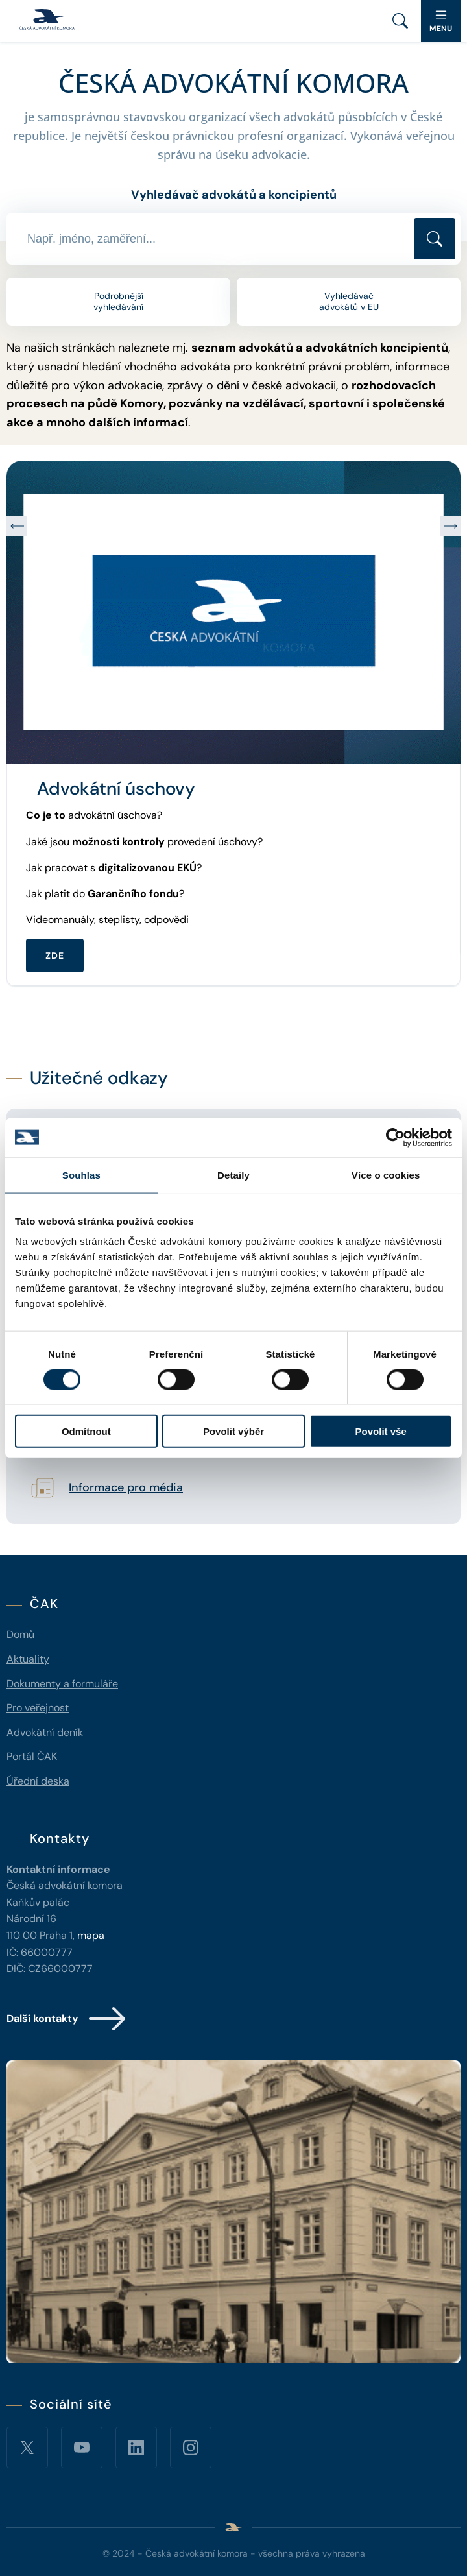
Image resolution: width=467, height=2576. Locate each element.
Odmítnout (86, 1431)
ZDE (54, 955)
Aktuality (27, 1659)
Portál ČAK (31, 1756)
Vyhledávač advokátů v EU (349, 301)
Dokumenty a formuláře (62, 1684)
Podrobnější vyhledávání (118, 301)
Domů (20, 1634)
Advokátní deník (44, 1732)
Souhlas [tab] (81, 1174)
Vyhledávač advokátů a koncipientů (234, 194)
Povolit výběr (233, 1431)
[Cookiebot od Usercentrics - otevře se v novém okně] (395, 1137)
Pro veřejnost (37, 1708)
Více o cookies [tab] (386, 1174)
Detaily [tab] (233, 1174)
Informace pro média (126, 1488)
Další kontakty (67, 2019)
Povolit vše (381, 1431)
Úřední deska (37, 1781)
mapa (90, 1935)
